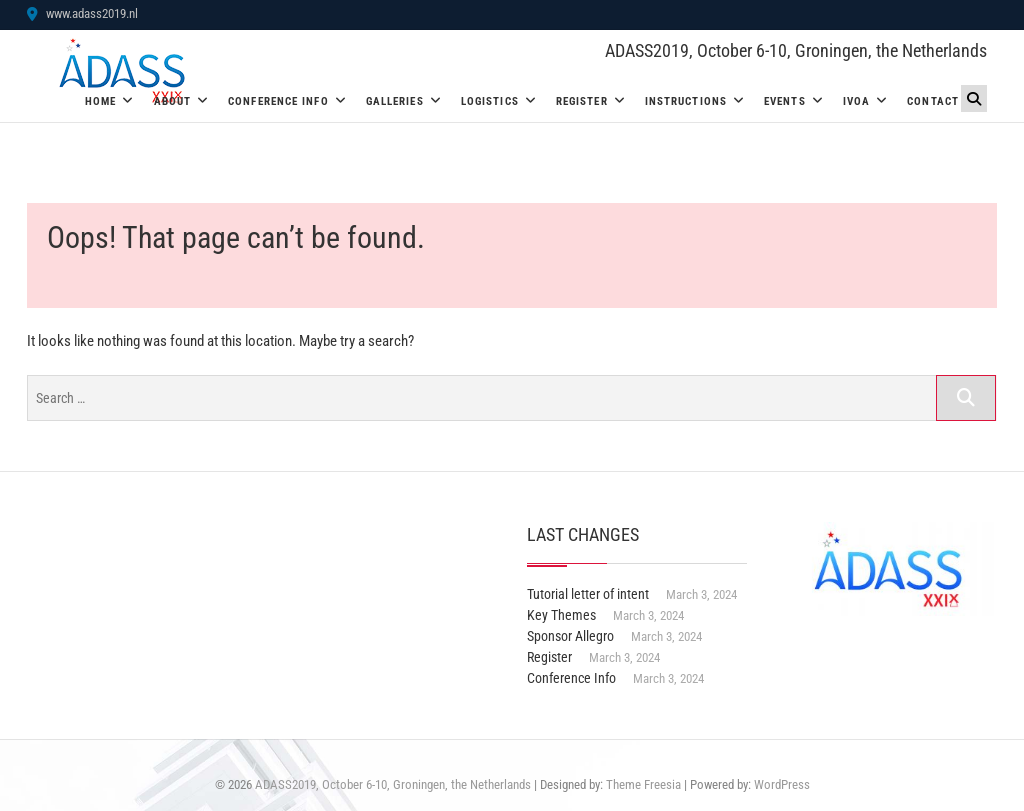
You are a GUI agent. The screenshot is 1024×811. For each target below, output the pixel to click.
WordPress (782, 784)
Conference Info (278, 101)
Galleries (395, 101)
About (173, 101)
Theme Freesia (643, 784)
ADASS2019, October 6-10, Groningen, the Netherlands (796, 50)
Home (100, 101)
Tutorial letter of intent (588, 594)
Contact (933, 101)
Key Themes (561, 615)
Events (785, 101)
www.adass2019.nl (82, 13)
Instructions (686, 101)
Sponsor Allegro (570, 636)
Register (582, 101)
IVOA (856, 101)
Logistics (490, 101)
